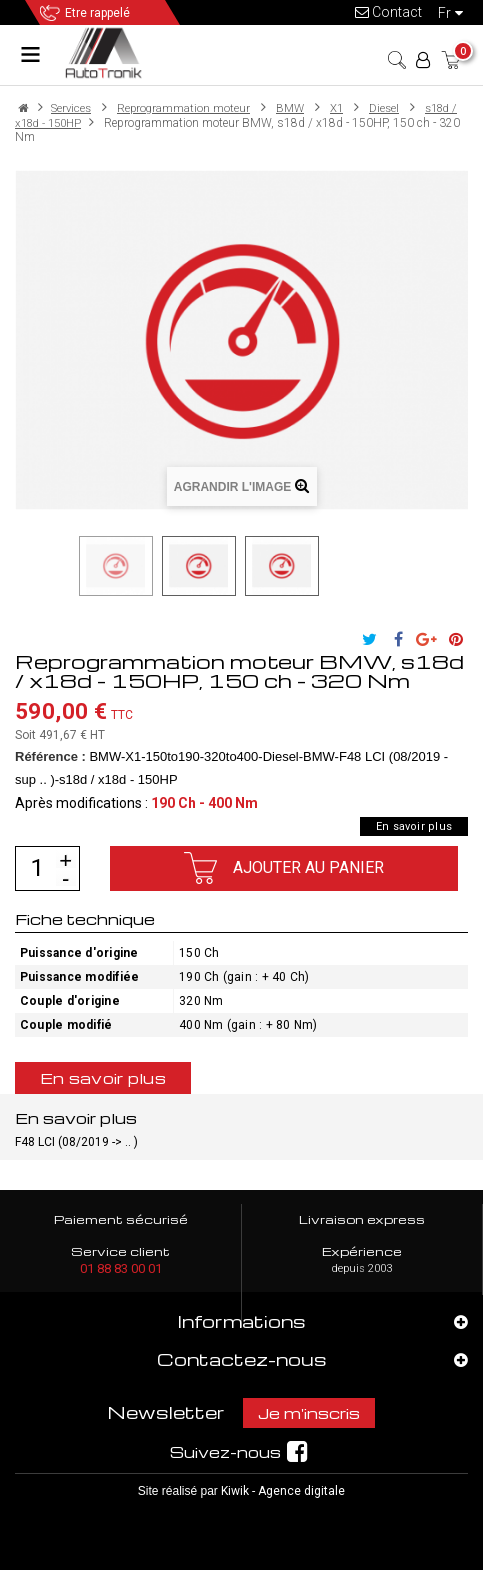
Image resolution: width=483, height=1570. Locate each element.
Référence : (50, 756)
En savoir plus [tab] (103, 1078)
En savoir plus (414, 826)
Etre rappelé (97, 13)
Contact (388, 12)
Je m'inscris (309, 1413)
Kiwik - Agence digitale (283, 1491)
